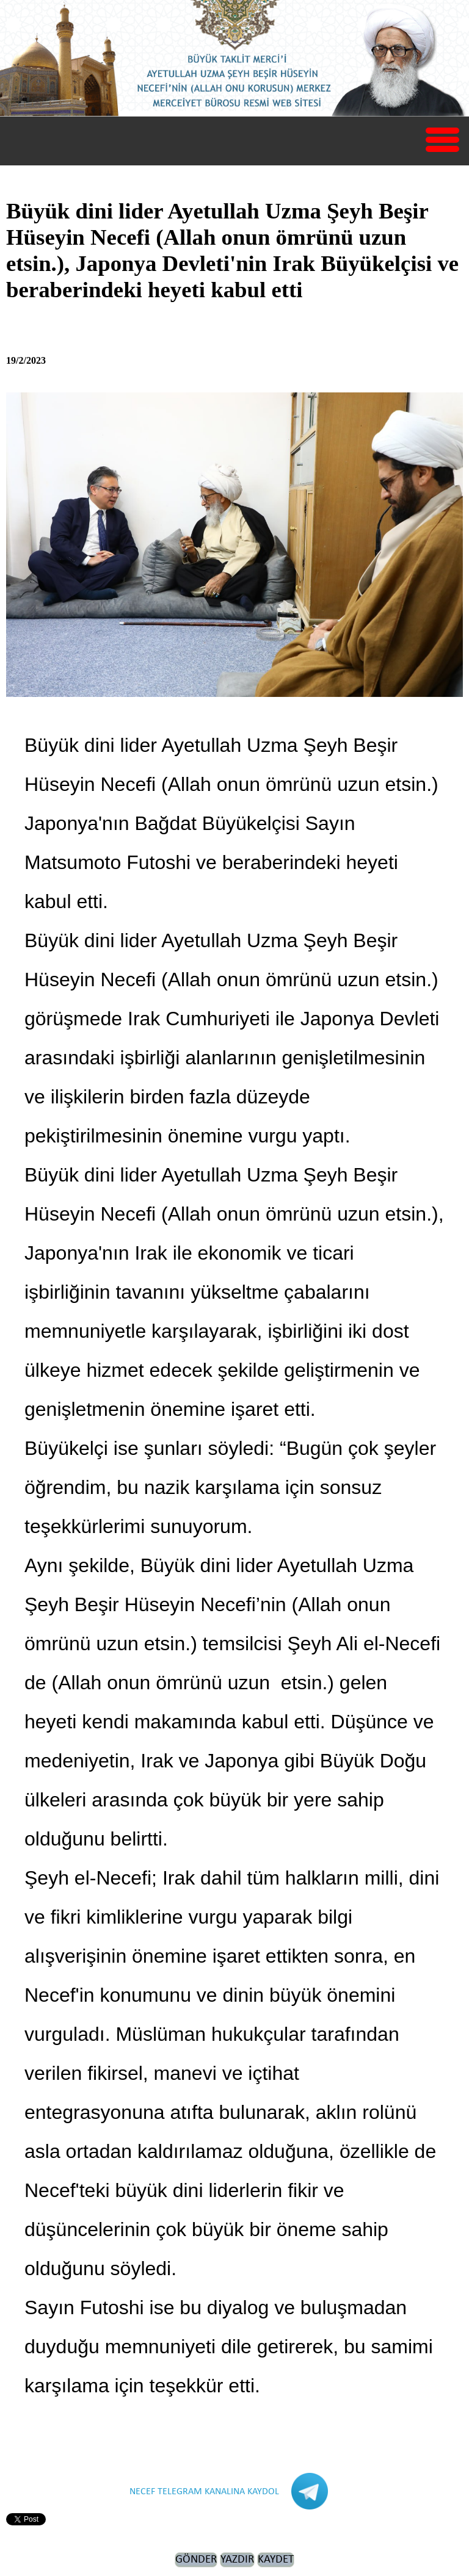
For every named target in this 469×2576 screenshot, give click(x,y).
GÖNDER (196, 2560)
